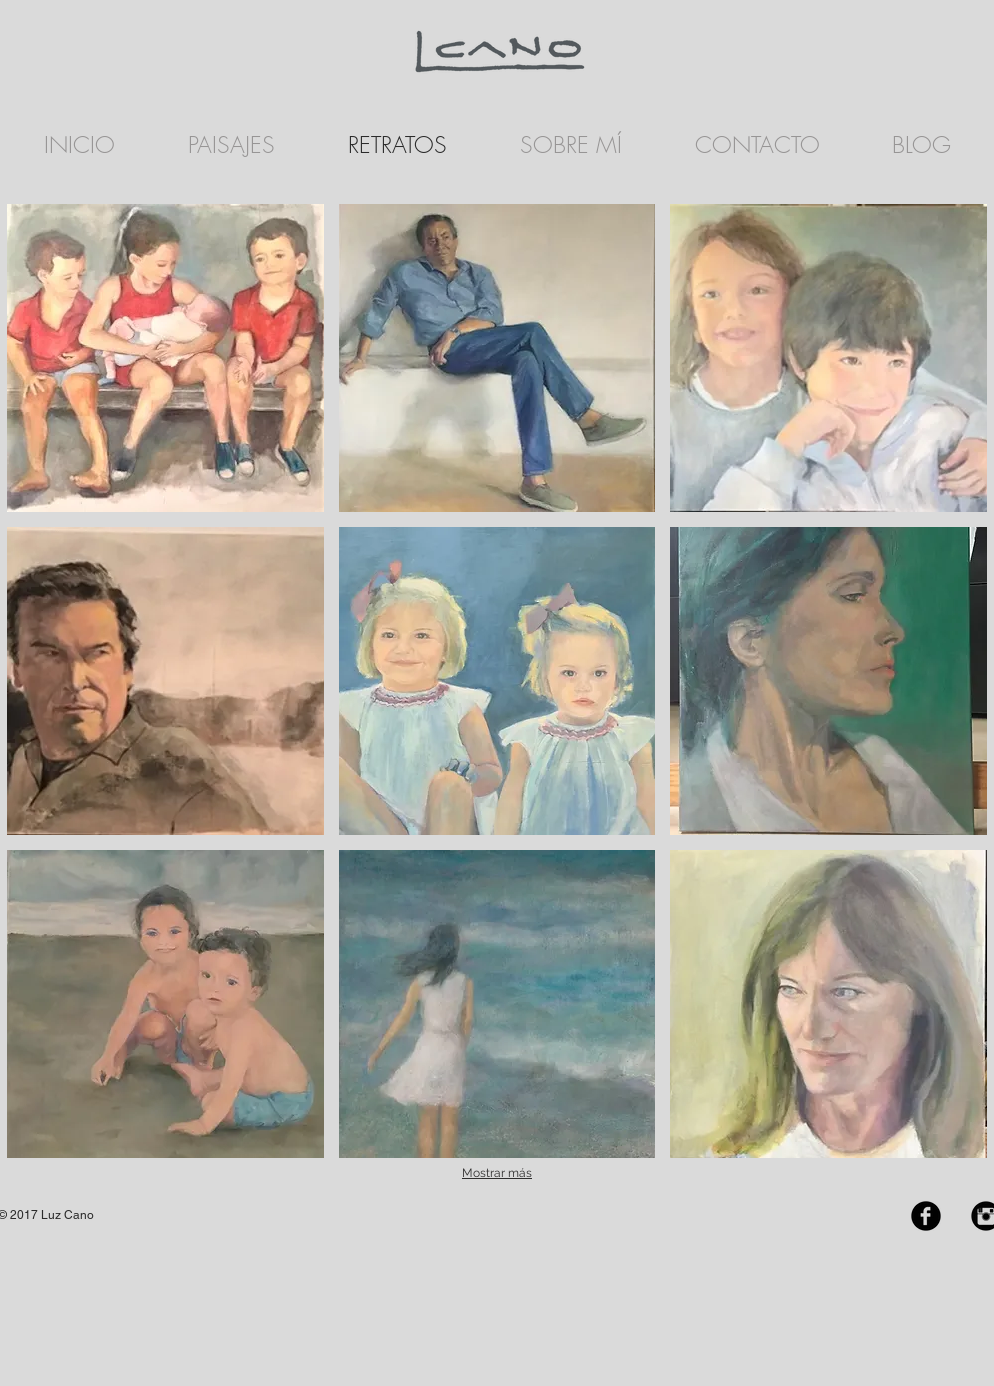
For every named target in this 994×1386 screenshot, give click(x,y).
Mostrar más (497, 1173)
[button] (165, 358)
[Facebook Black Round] (926, 1216)
